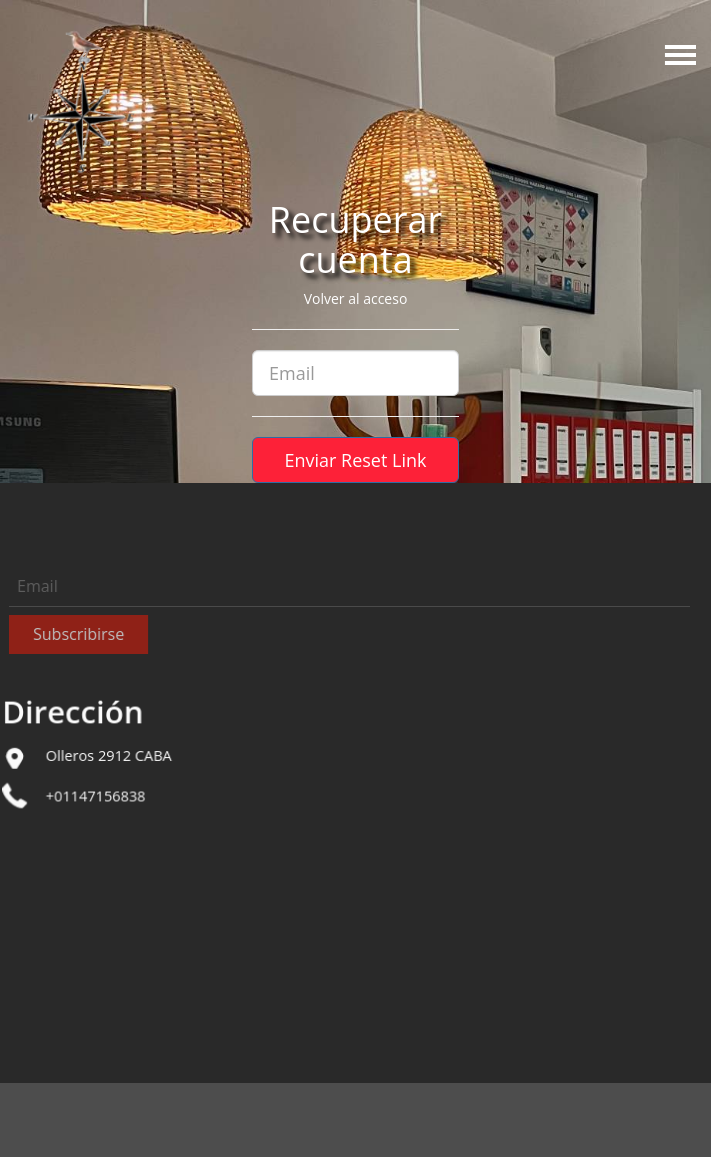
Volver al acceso (356, 298)
